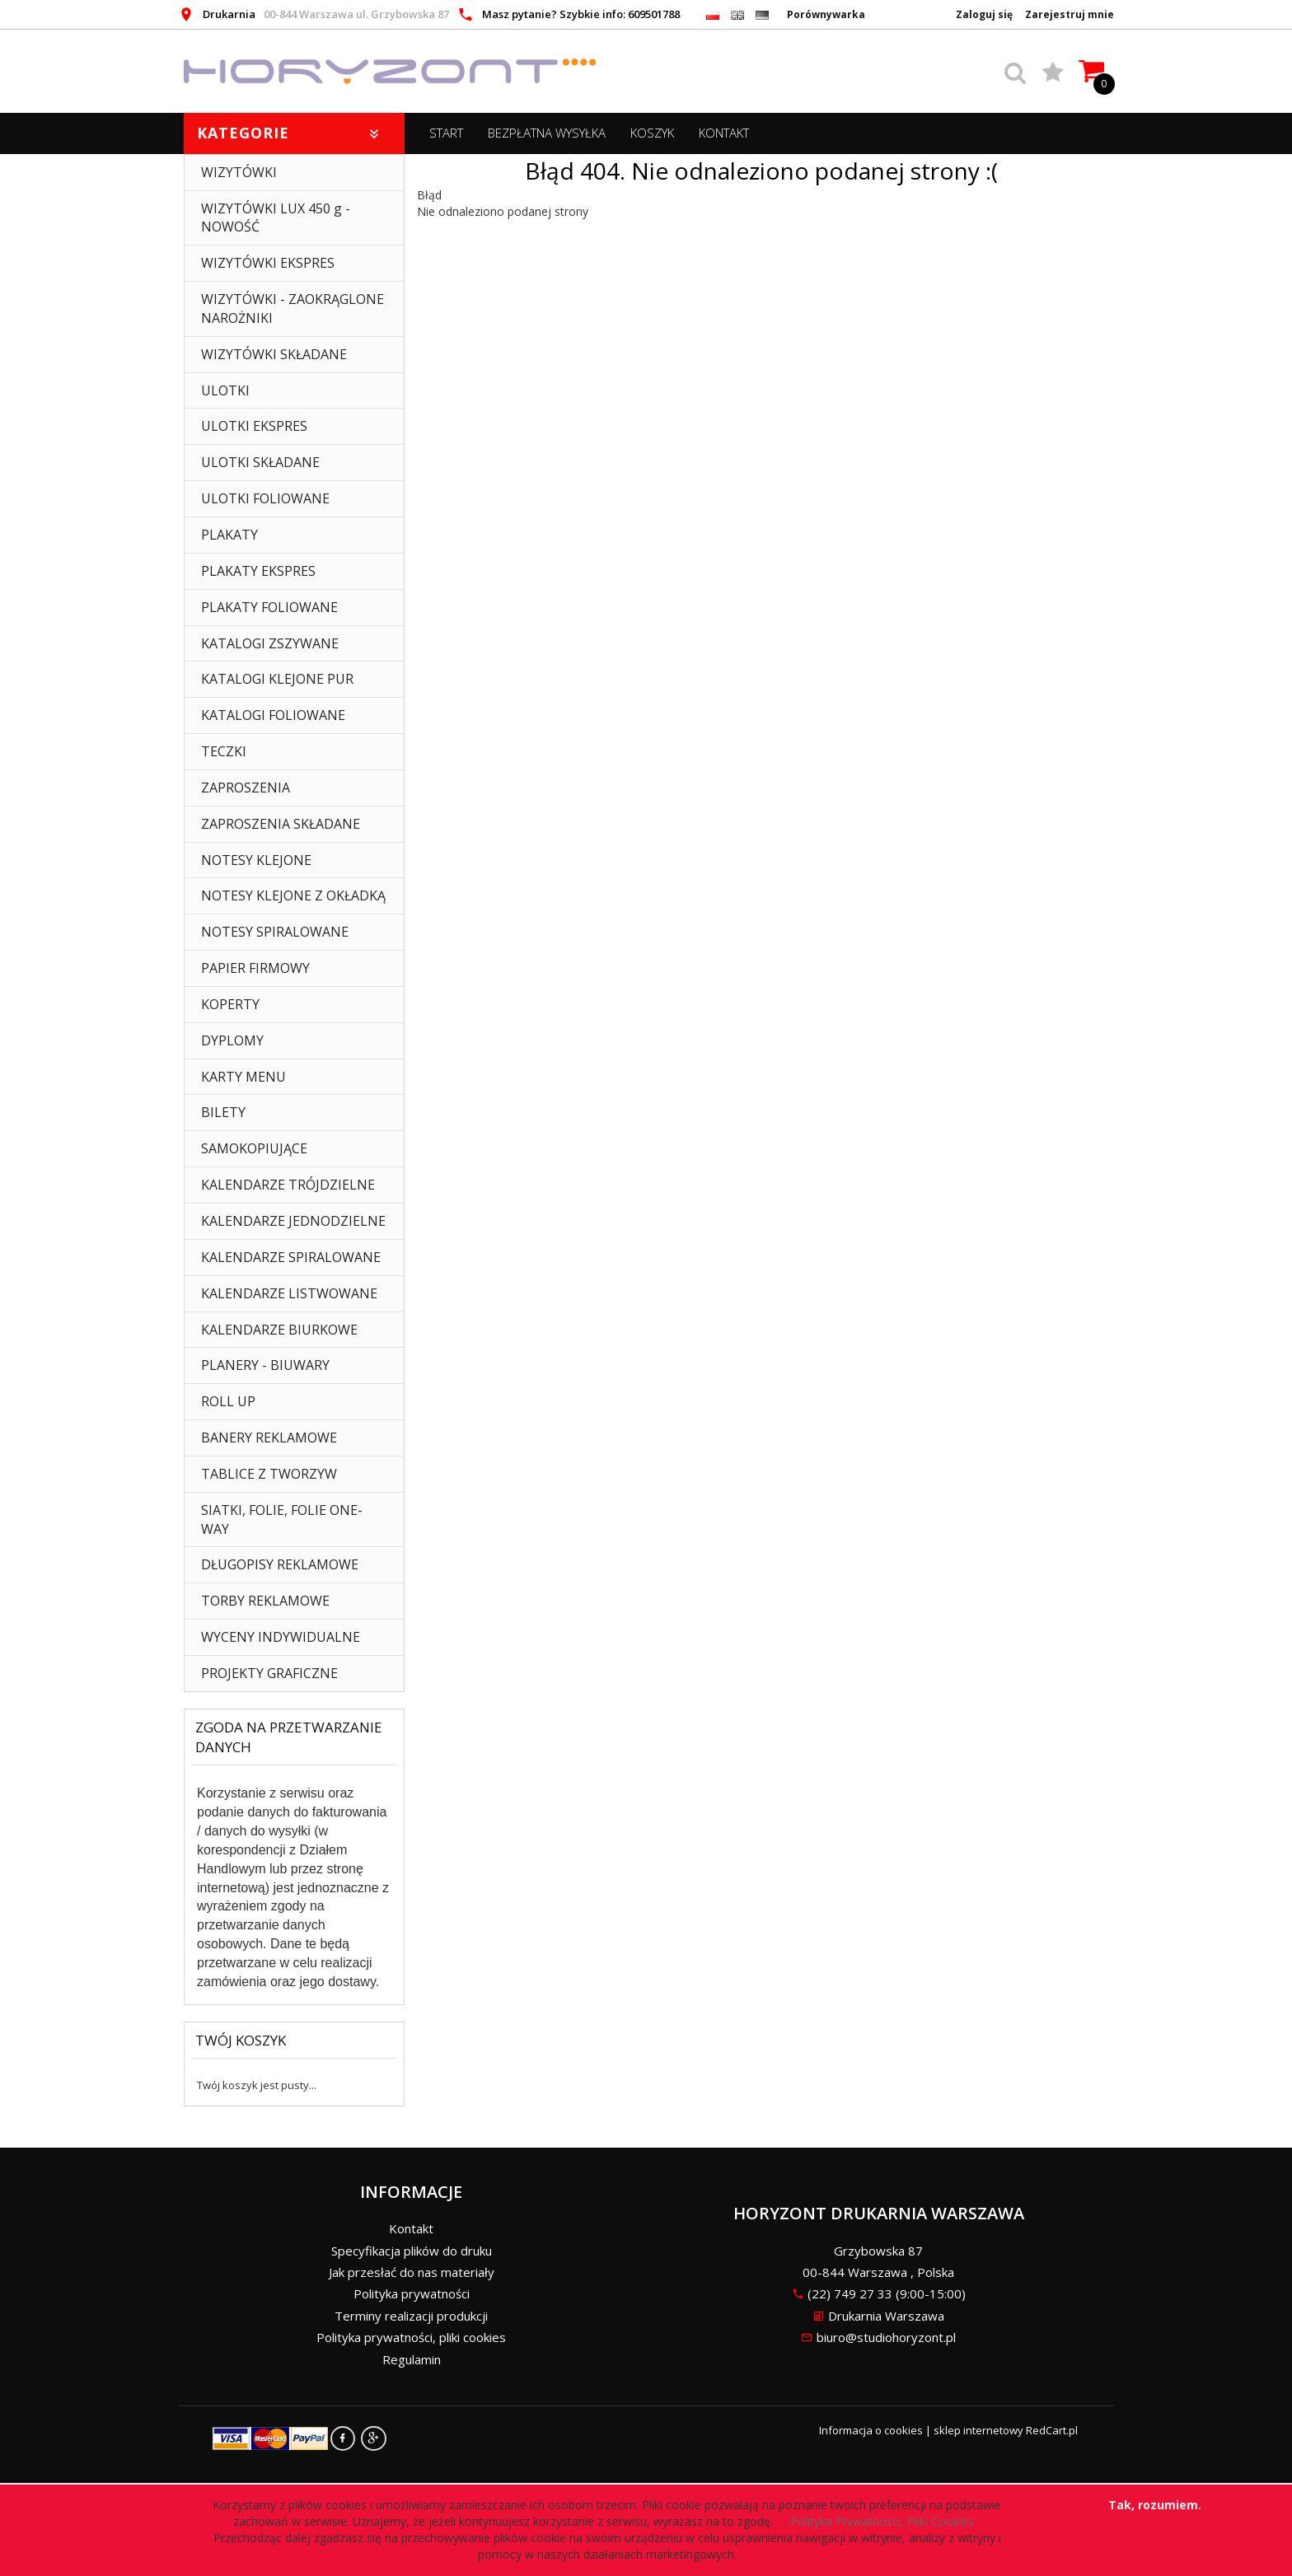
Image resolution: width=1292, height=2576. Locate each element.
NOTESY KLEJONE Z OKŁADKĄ (293, 895)
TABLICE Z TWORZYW (269, 1474)
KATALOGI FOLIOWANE (273, 715)
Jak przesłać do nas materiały (411, 2272)
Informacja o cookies (871, 2430)
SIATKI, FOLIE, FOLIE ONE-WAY (282, 1519)
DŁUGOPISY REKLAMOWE (279, 1564)
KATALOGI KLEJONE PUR (277, 679)
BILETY (223, 1112)
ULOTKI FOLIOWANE (265, 498)
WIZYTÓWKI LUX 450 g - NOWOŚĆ (275, 217)
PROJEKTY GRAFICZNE (269, 1673)
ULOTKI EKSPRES (254, 426)
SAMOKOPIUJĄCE (254, 1148)
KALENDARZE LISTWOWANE (289, 1293)
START (446, 132)
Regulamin (411, 2359)
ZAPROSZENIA (245, 787)
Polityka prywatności (411, 2293)
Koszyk (652, 132)
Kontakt (724, 132)
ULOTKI (225, 390)
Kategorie (290, 133)
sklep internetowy (978, 2430)
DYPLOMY (232, 1040)
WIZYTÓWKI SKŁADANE (274, 354)
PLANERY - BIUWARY (265, 1365)
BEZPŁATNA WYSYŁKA (547, 132)
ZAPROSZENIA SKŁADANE (280, 824)
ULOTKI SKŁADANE (260, 462)
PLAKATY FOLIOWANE (269, 607)
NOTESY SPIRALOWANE (275, 932)
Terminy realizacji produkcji (411, 2315)
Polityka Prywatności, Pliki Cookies (885, 2521)
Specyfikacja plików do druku (411, 2250)
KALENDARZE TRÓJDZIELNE (288, 1185)
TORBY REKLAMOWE (265, 1601)
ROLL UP (228, 1401)
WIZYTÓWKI (239, 172)
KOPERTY (230, 1004)
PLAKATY (229, 535)
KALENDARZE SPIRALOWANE (291, 1257)
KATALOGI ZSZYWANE (270, 643)
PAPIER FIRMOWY (255, 968)
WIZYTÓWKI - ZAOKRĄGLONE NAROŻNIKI (292, 308)
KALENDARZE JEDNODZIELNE (293, 1221)
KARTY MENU (243, 1077)
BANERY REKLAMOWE (269, 1437)
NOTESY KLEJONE (256, 860)
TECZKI (223, 751)
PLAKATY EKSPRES (258, 571)
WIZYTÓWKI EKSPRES (268, 263)
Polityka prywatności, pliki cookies (411, 2337)
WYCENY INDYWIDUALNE (280, 1637)
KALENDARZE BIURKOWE (279, 1330)
